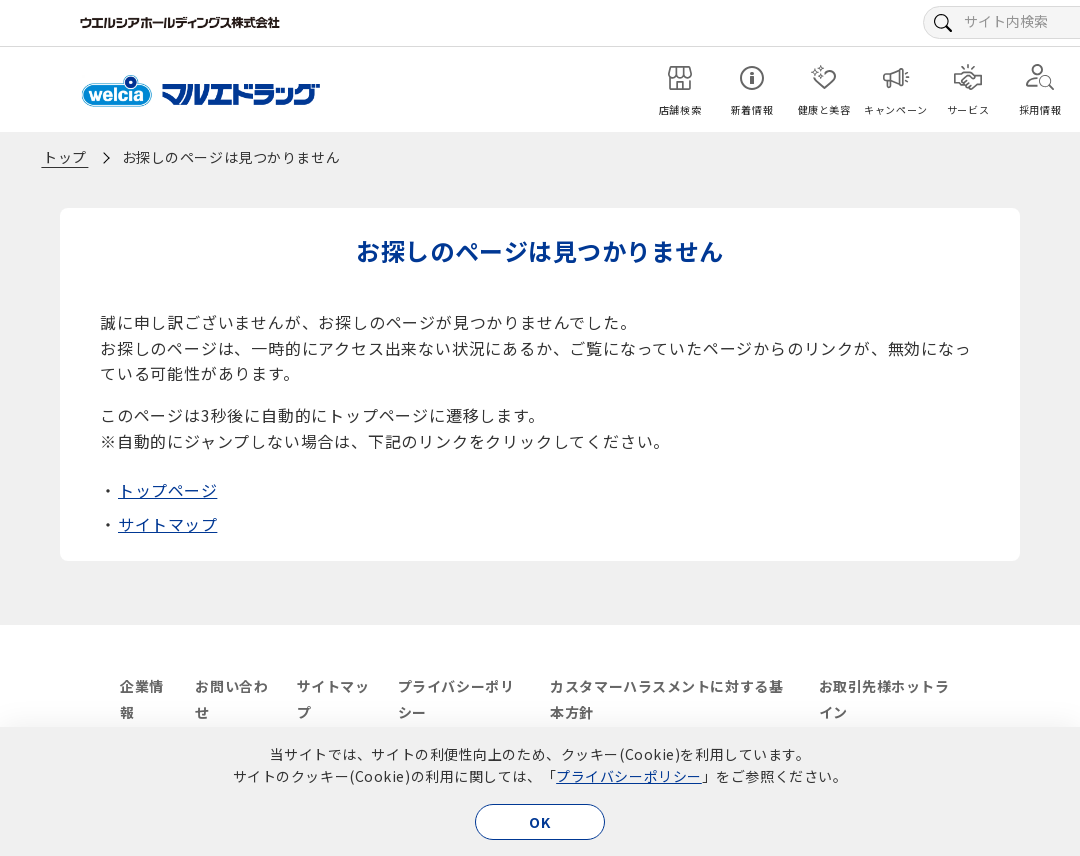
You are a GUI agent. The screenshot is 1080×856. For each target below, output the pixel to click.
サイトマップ (167, 524)
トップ (65, 157)
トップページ (167, 490)
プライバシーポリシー (629, 776)
